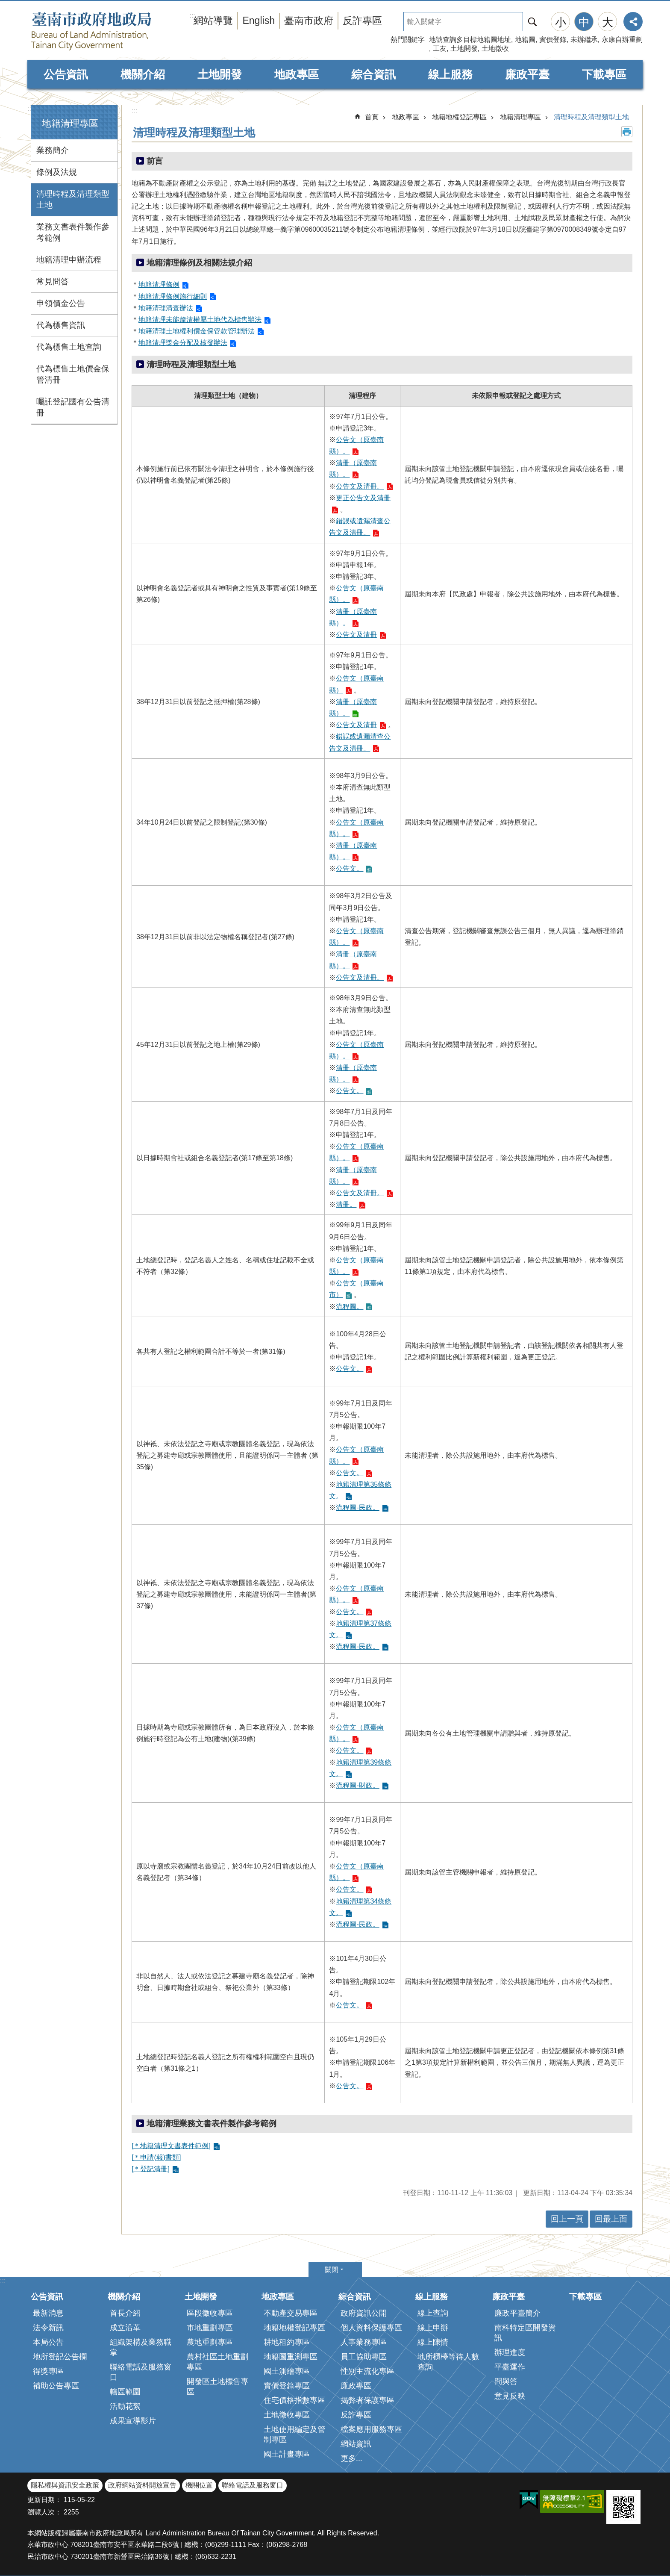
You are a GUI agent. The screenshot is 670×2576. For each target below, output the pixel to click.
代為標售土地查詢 (68, 346)
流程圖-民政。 (357, 1507)
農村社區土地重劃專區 (217, 2361)
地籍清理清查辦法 (165, 308)
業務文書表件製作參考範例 (72, 232)
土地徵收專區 (287, 2415)
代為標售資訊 (60, 325)
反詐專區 (362, 20)
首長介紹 (125, 2313)
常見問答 (52, 281)
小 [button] (560, 22)
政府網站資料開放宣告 (142, 2485)
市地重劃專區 (210, 2327)
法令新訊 (48, 2327)
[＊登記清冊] (151, 2168)
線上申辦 (432, 2327)
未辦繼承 (584, 39)
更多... (351, 2458)
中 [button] (584, 22)
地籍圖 (525, 39)
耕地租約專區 (287, 2342)
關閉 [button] (331, 2269)
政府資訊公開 (364, 2313)
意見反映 (509, 2396)
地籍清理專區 (70, 123)
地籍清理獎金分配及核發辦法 (182, 342)
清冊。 (346, 1204)
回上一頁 (567, 2218)
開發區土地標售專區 (217, 2386)
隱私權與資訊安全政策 (65, 2485)
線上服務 (450, 74)
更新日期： (44, 2499)
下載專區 (604, 74)
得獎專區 (48, 2371)
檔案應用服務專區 (371, 2429)
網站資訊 (356, 2444)
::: (30, 108)
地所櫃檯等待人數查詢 (448, 2361)
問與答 (505, 2381)
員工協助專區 (364, 2356)
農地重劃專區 (210, 2342)
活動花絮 (125, 2406)
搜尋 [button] (532, 21)
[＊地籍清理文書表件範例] (171, 2145)
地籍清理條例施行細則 (172, 296)
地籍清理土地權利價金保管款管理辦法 (196, 331)
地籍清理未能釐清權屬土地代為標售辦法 (200, 319)
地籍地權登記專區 (459, 117)
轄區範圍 (125, 2391)
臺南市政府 (308, 20)
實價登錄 (553, 39)
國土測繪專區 (287, 2371)
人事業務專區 (364, 2342)
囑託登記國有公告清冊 (72, 407)
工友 (440, 48)
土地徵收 (495, 48)
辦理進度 (509, 2352)
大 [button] (607, 22)
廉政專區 (356, 2385)
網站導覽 (213, 20)
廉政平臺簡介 (517, 2313)
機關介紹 (142, 74)
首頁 (372, 117)
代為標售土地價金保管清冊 (72, 374)
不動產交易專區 (290, 2313)
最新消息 (48, 2313)
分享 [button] (633, 21)
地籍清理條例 (158, 284)
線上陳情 (432, 2342)
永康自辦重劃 (622, 39)
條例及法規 (56, 172)
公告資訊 (66, 74)
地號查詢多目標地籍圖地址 (470, 39)
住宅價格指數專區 (294, 2400)
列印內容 (626, 131)
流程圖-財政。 (357, 1785)
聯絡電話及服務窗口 (140, 2372)
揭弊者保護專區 (367, 2400)
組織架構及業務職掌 (140, 2347)
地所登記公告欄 (60, 2356)
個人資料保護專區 (371, 2327)
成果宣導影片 (133, 2421)
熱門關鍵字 (408, 39)
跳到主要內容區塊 (4, 4)
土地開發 (464, 48)
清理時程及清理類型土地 (72, 199)
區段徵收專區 (210, 2313)
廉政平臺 (527, 74)
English (258, 20)
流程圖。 (349, 1306)
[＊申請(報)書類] (156, 2157)
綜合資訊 (373, 74)
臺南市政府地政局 (108, 31)
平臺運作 (509, 2367)
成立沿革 (125, 2327)
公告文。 (349, 868)
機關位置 (199, 2485)
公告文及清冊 (356, 634)
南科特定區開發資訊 (525, 2332)
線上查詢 (432, 2313)
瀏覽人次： (44, 2512)
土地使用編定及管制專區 (294, 2434)
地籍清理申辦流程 (68, 259)
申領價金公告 (60, 303)
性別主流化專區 (367, 2371)
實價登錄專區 (287, 2385)
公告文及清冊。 (360, 486)
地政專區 (296, 74)
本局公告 (48, 2342)
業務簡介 (52, 150)
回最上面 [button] (611, 2218)
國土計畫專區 (287, 2454)
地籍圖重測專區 (290, 2356)
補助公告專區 (56, 2385)
